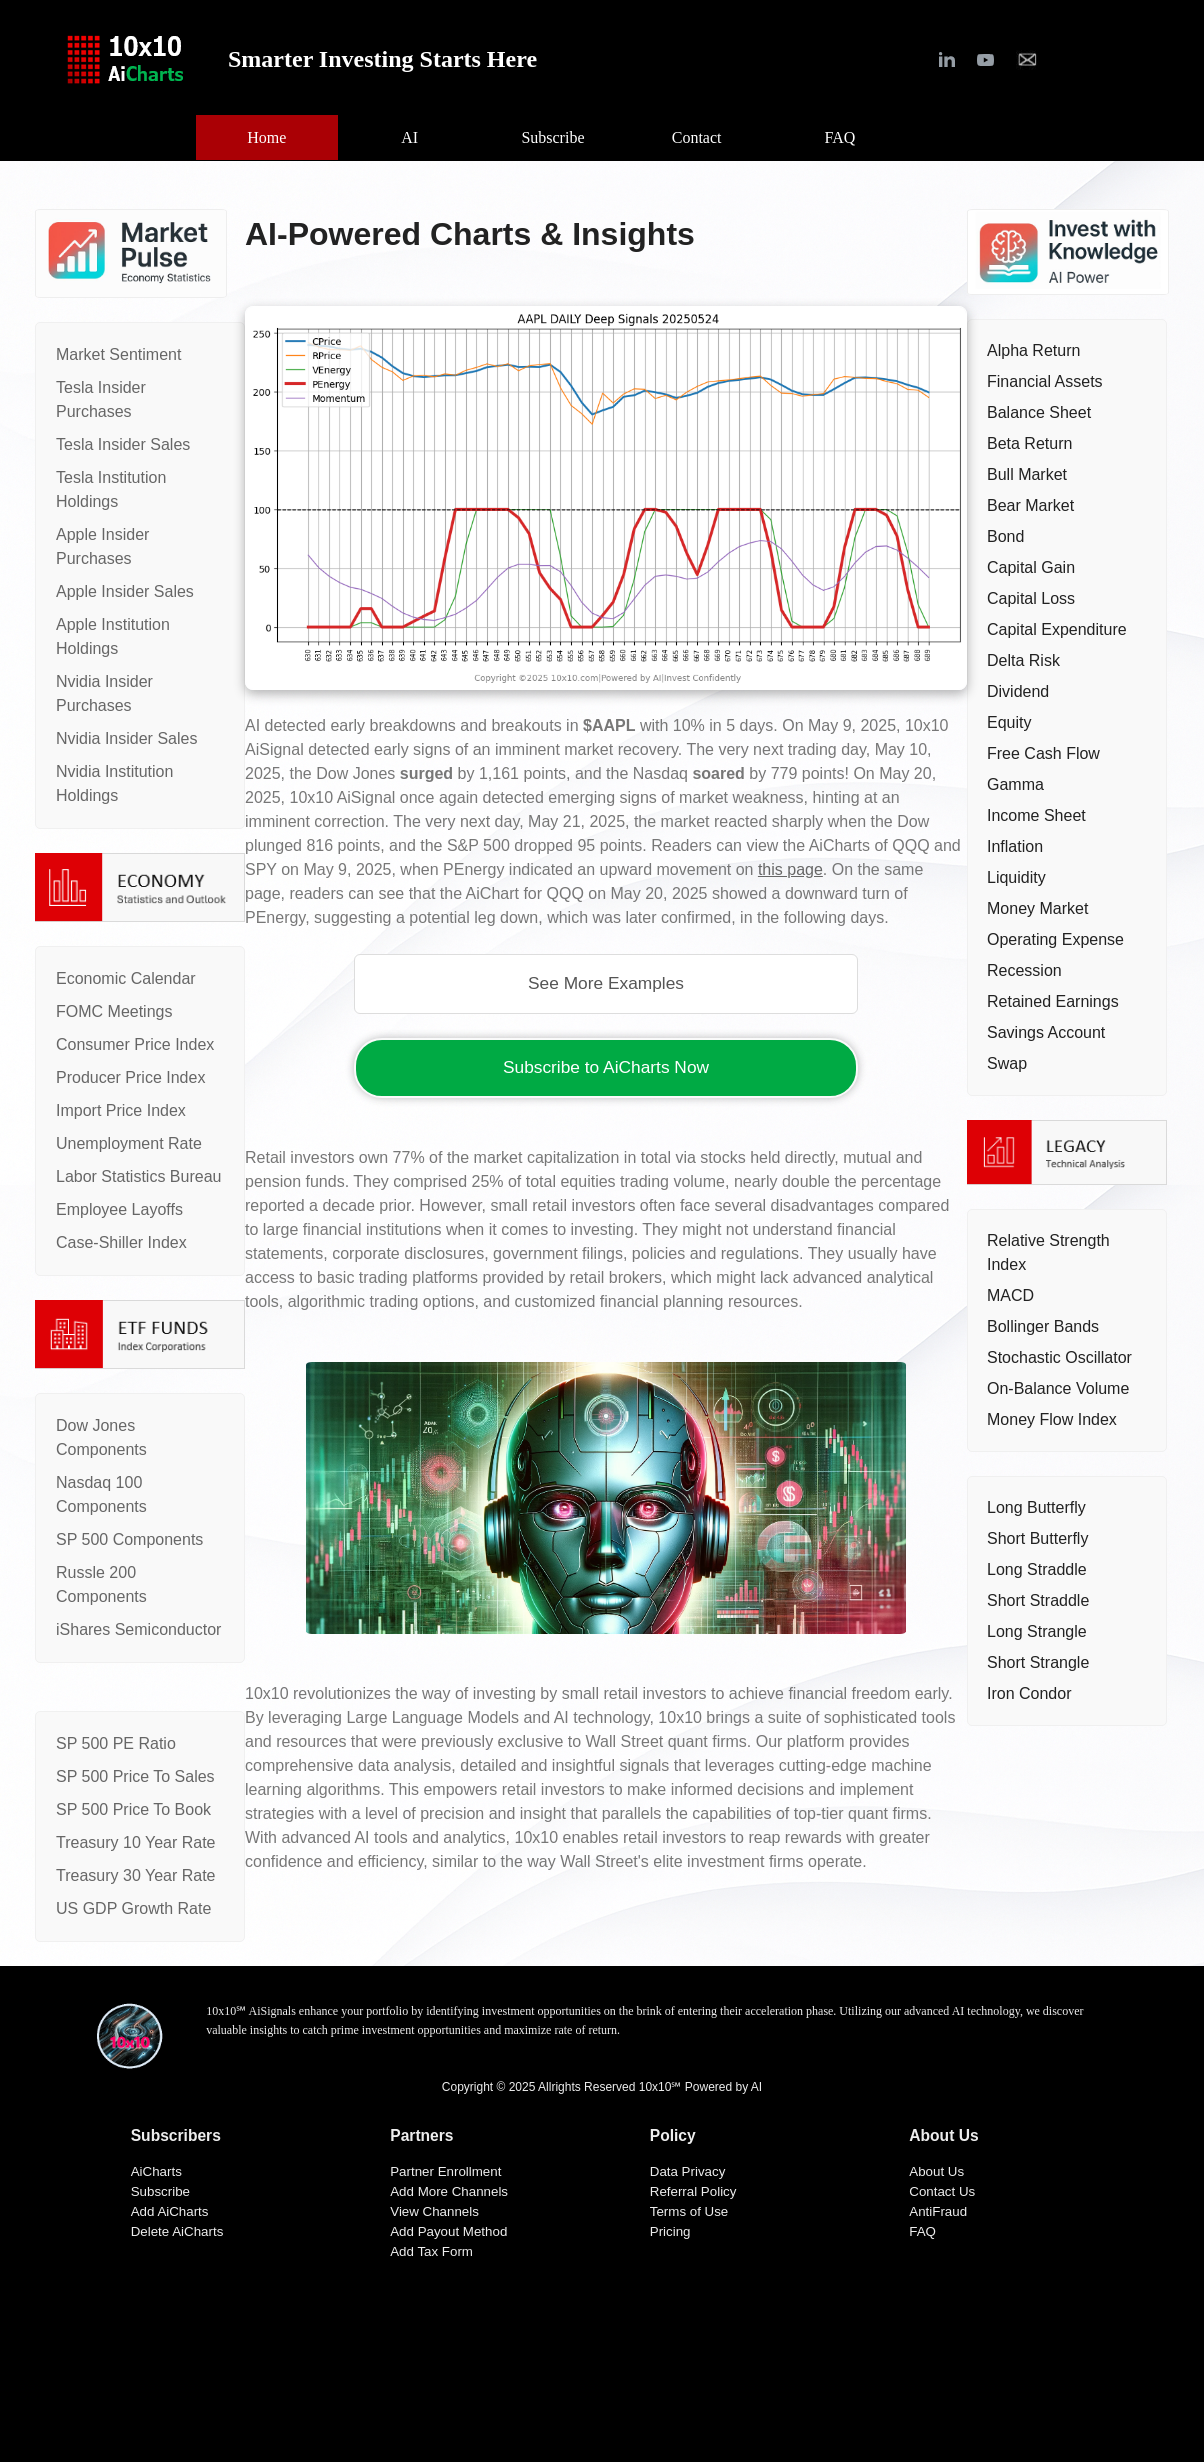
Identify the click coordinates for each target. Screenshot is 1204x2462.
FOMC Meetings (114, 1011)
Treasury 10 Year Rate (136, 1842)
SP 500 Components (129, 1539)
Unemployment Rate (129, 1143)
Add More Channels (449, 2191)
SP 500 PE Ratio (116, 1743)
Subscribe (160, 2191)
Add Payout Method (448, 2231)
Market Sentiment (118, 354)
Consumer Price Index (135, 1044)
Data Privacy (688, 2171)
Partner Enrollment (445, 2171)
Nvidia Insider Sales (126, 738)
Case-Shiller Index (121, 1242)
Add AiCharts (170, 2211)
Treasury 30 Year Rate (136, 1875)
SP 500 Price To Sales (135, 1776)
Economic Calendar (126, 978)
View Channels (434, 2211)
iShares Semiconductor (138, 1629)
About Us (936, 2171)
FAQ (922, 2231)
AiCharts (156, 2171)
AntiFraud (938, 2211)
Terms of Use (689, 2211)
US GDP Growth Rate (133, 1908)
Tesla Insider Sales (123, 444)
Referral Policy (693, 2191)
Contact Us (942, 2191)
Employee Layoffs (119, 1209)
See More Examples (606, 983)
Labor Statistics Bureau (138, 1176)
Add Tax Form (431, 2251)
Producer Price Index (130, 1077)
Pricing (670, 2231)
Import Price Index (121, 1110)
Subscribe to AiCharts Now (606, 1067)
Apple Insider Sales (125, 591)
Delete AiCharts (177, 2231)
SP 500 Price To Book (133, 1809)
